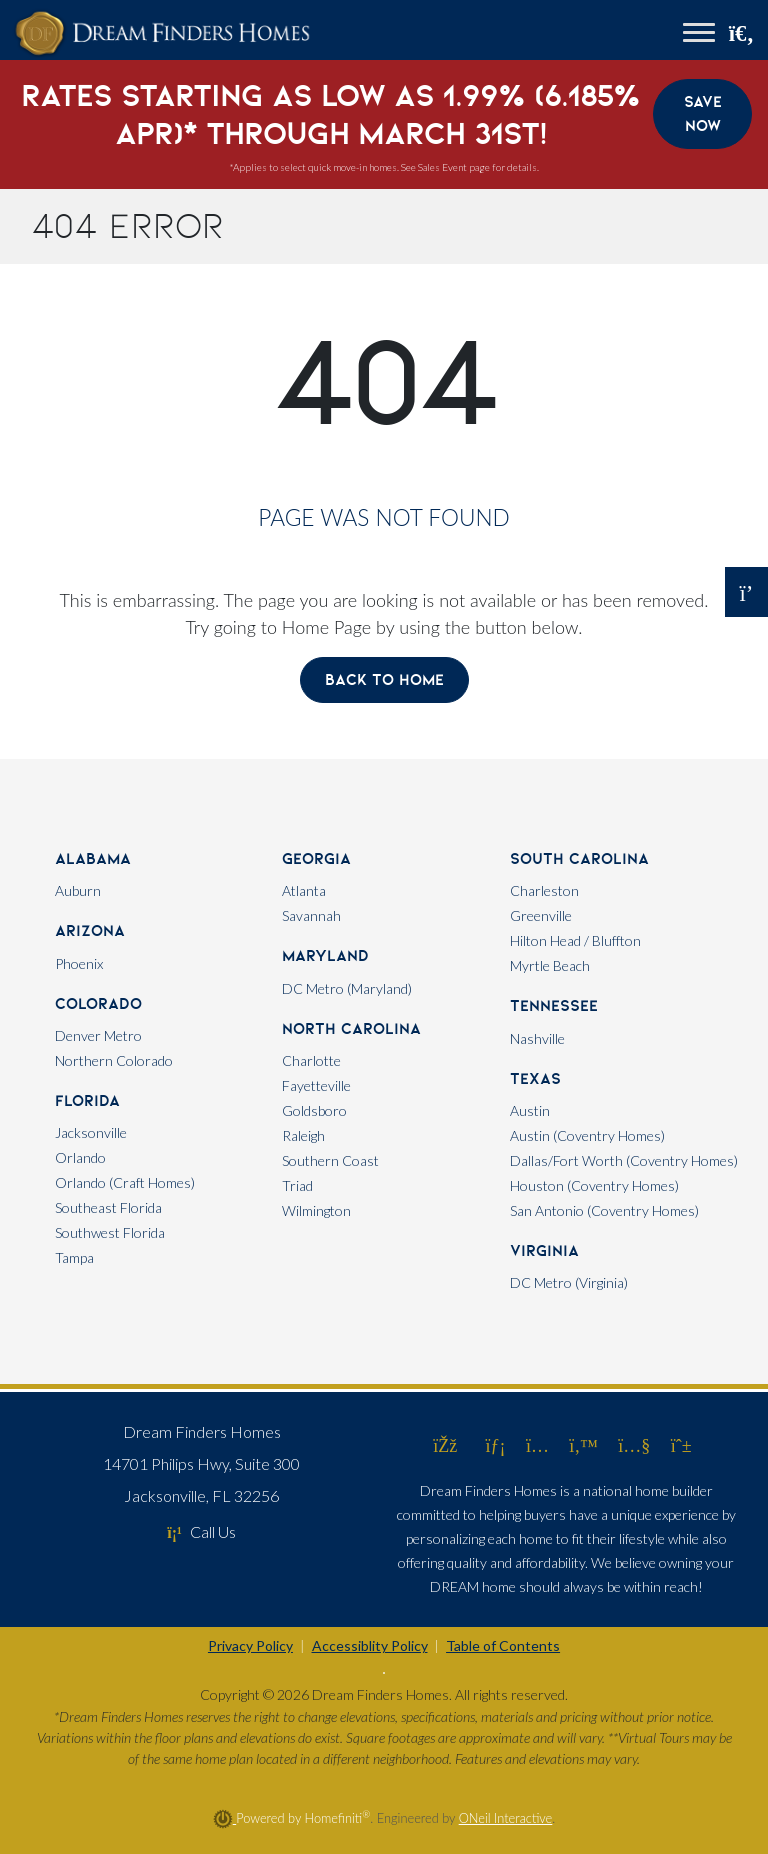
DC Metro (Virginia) (569, 1282)
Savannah (311, 915)
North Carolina (351, 1028)
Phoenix (79, 963)
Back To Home (384, 679)
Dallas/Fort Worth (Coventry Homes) (624, 1160)
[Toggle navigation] (699, 35)
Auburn (78, 890)
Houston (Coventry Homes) (594, 1185)
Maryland (325, 955)
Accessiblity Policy (370, 1645)
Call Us (201, 1531)
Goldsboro (314, 1110)
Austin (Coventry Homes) (587, 1135)
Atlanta (304, 890)
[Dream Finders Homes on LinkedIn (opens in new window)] (496, 1445)
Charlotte (311, 1060)
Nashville (537, 1038)
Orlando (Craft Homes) (125, 1182)
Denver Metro (98, 1035)
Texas (535, 1078)
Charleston (544, 890)
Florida (87, 1100)
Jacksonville (91, 1132)
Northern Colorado (114, 1060)
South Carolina (579, 858)
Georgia (316, 858)
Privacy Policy (250, 1645)
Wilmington (316, 1210)
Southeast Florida (108, 1207)
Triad (297, 1185)
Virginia (544, 1250)
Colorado (98, 1003)
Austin (530, 1110)
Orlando (80, 1157)
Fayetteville (316, 1085)
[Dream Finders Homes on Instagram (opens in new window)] (537, 1445)
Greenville (541, 915)
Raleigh (303, 1135)
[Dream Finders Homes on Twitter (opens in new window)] (583, 1445)
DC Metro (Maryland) (347, 988)
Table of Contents (503, 1645)
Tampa (74, 1257)
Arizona (90, 930)
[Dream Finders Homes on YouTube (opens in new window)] (634, 1445)
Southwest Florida (110, 1232)
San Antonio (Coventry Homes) (604, 1210)
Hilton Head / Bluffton (575, 940)
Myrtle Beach (550, 965)
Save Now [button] (703, 113)
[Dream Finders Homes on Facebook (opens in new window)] (445, 1445)
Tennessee (554, 1005)
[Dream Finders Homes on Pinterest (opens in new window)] (681, 1445)
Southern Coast (330, 1160)
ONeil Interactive (506, 1818)
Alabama (93, 858)
